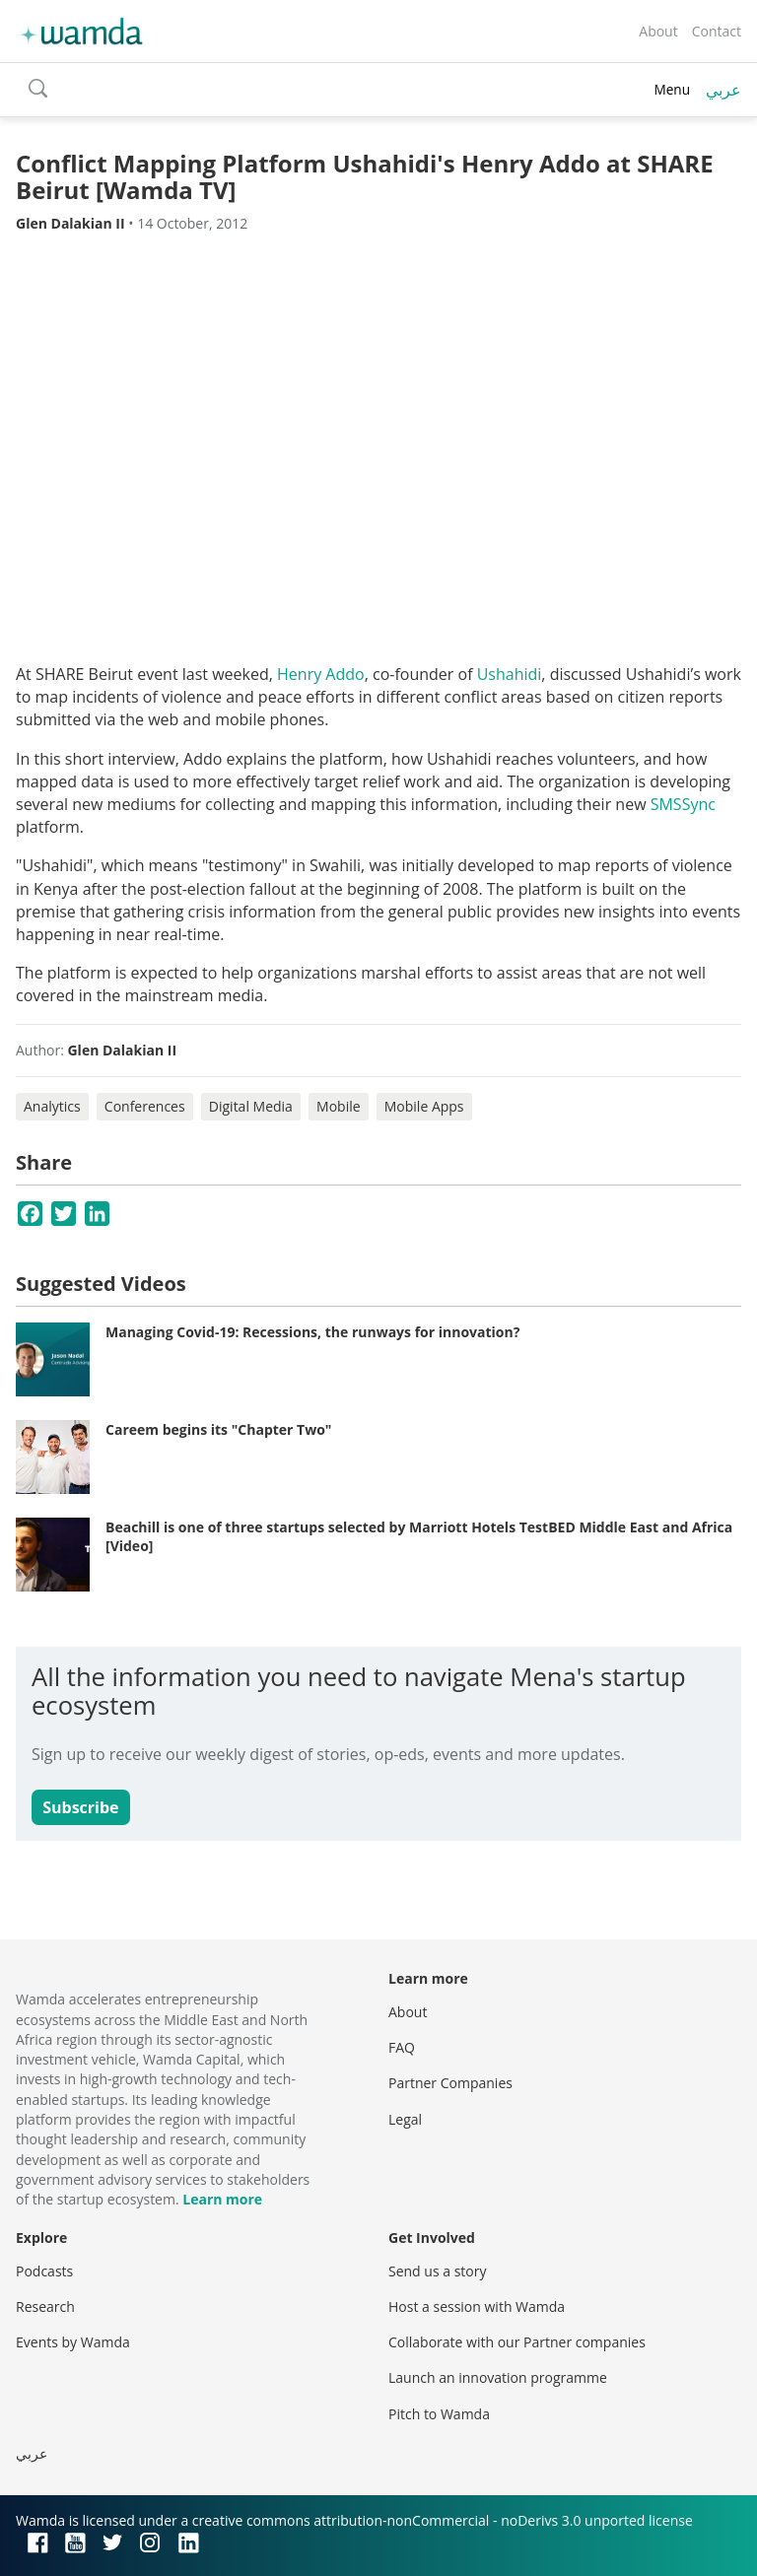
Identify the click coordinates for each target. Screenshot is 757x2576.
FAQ (401, 2047)
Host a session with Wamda (476, 2306)
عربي (723, 90)
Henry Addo (321, 674)
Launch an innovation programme (497, 2377)
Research (45, 2306)
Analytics (52, 1106)
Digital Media (251, 1106)
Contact (716, 31)
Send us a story (437, 2271)
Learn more (222, 2199)
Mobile (338, 1106)
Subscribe (80, 1807)
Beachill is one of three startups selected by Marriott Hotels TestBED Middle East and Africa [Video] (418, 1537)
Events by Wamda (73, 2342)
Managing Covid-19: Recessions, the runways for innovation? (312, 1331)
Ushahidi (509, 674)
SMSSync (683, 804)
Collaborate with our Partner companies (517, 2342)
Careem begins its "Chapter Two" (218, 1429)
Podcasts (44, 2271)
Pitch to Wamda (439, 2414)
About (658, 31)
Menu (672, 89)
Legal (405, 2119)
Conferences (144, 1106)
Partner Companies (450, 2082)
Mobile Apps (424, 1106)
